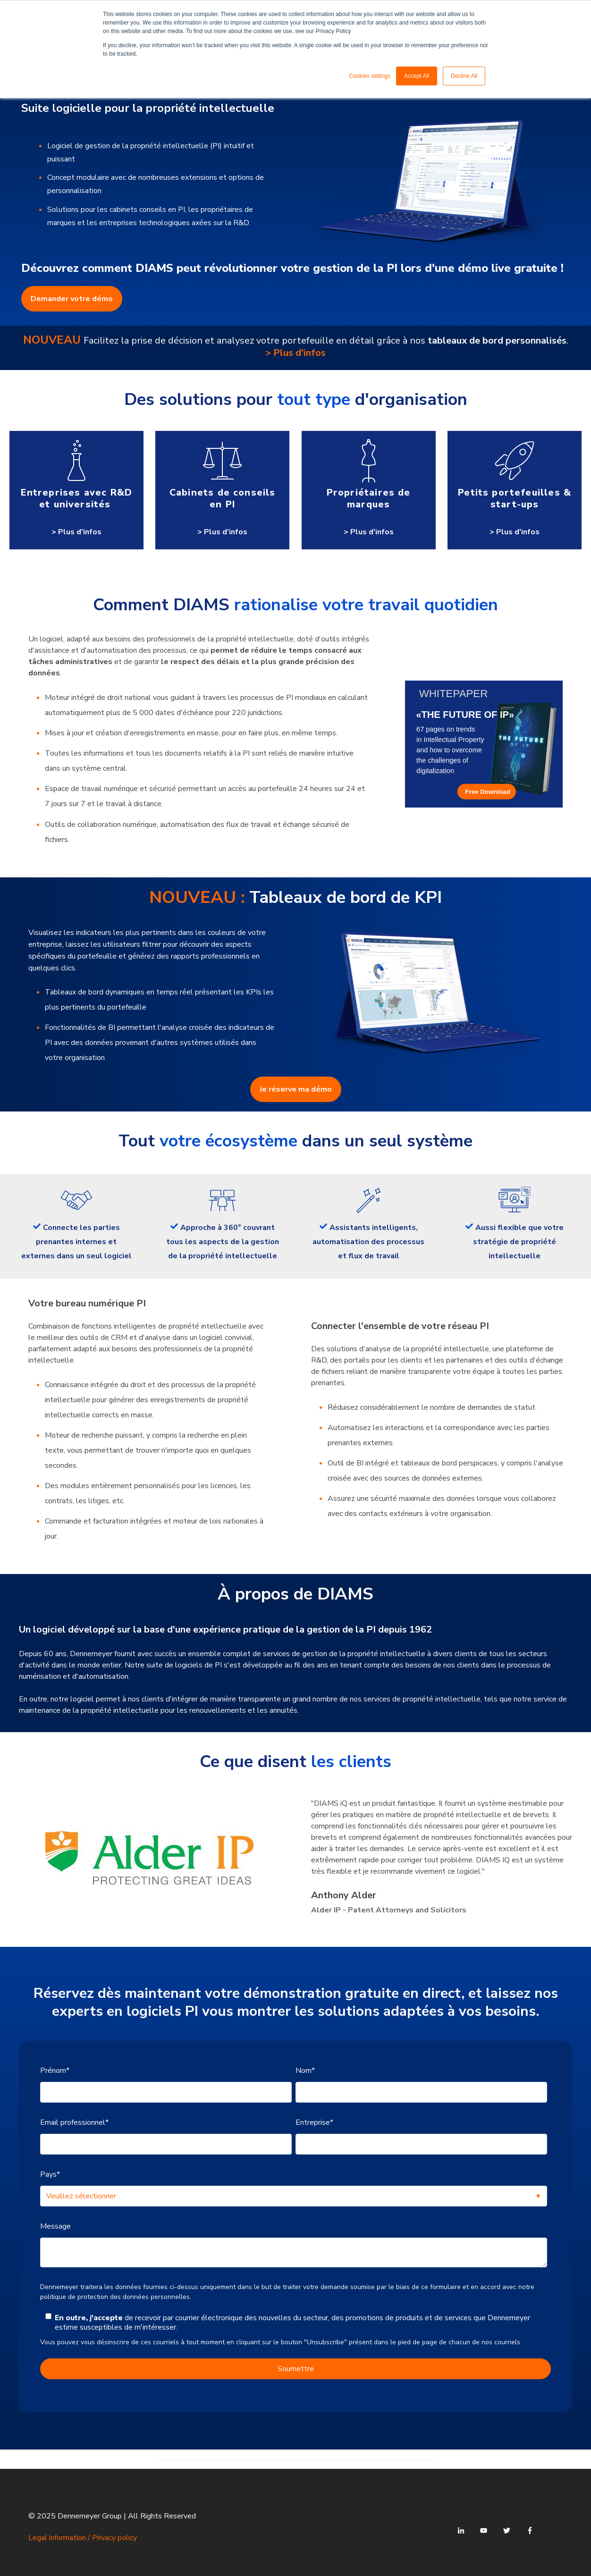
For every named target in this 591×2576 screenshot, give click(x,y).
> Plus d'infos (295, 352)
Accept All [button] (416, 76)
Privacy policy (114, 2538)
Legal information (57, 2538)
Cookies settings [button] (369, 76)
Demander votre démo (72, 299)
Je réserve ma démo (296, 1089)
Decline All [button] (464, 76)
